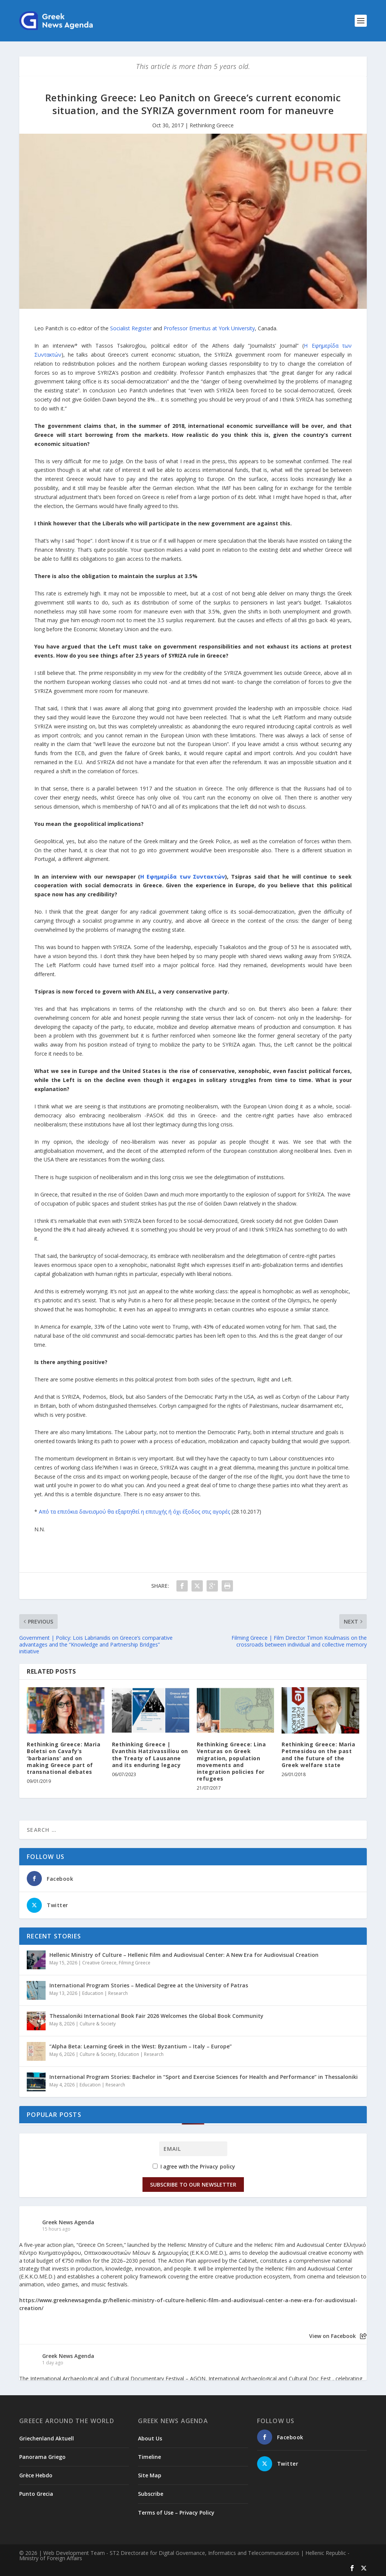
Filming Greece (134, 1962)
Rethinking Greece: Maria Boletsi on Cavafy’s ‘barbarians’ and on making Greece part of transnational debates (63, 1758)
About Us (150, 2438)
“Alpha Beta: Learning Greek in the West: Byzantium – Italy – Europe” (140, 2046)
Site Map (149, 2475)
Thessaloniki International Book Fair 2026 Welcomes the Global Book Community (156, 2015)
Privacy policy (217, 2166)
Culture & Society (98, 2024)
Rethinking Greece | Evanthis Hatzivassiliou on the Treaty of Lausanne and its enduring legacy (150, 1755)
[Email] (193, 2148)
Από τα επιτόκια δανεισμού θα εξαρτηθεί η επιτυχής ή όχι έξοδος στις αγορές (134, 1511)
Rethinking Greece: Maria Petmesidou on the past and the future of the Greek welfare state (318, 1755)
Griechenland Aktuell (46, 2438)
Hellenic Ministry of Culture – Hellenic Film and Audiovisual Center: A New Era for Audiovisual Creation (184, 1954)
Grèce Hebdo (35, 2475)
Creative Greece (99, 1962)
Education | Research (105, 1993)
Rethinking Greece (212, 125)
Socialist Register (131, 328)
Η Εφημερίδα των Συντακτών (182, 876)
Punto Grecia (36, 2493)
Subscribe (150, 2493)
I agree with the (194, 2166)
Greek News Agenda (68, 2222)
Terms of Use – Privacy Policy (176, 2512)
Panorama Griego (42, 2456)
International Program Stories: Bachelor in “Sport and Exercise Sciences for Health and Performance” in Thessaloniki (203, 2076)
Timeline (149, 2456)
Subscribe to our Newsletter (193, 2184)
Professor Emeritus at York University (209, 328)
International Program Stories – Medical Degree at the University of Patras (148, 1985)
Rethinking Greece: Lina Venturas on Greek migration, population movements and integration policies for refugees (231, 1761)
